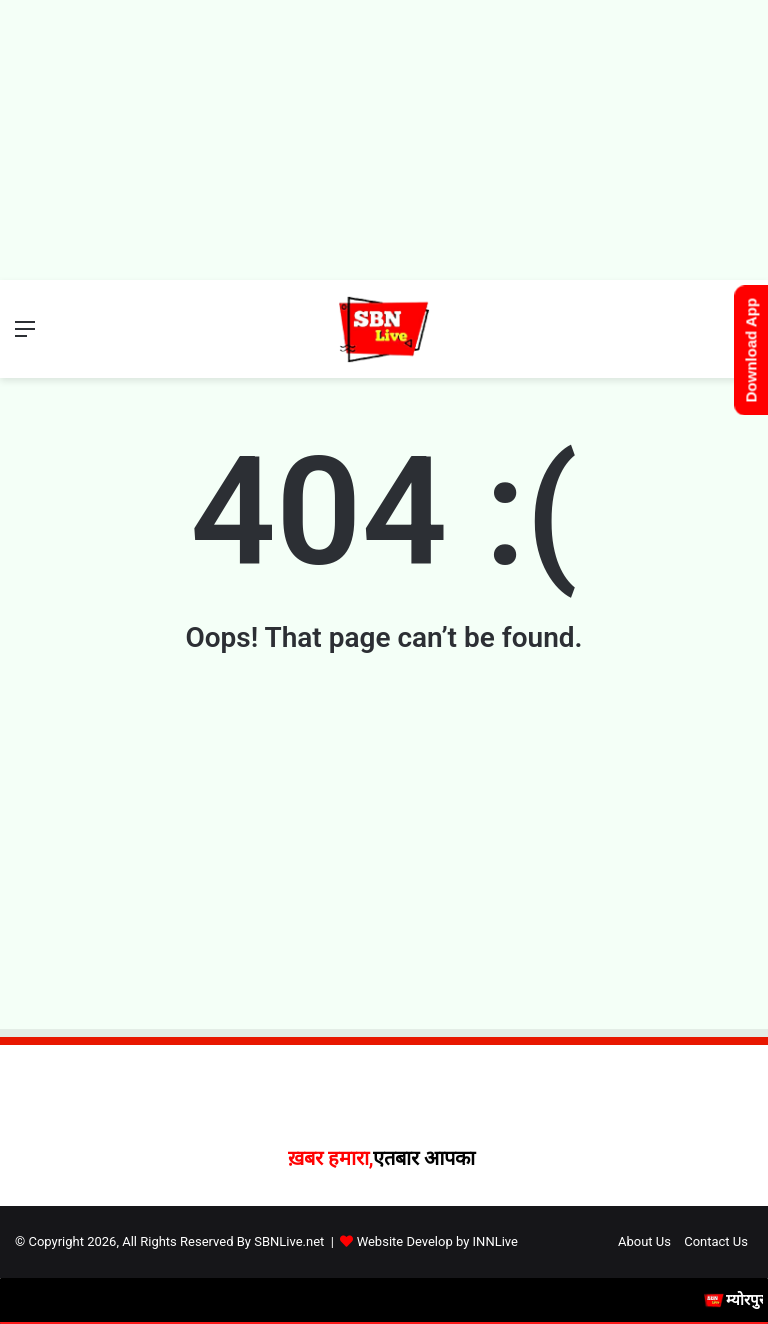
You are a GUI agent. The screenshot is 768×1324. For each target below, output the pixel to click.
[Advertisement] (384, 140)
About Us (644, 1241)
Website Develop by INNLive (437, 1241)
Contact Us (716, 1241)
